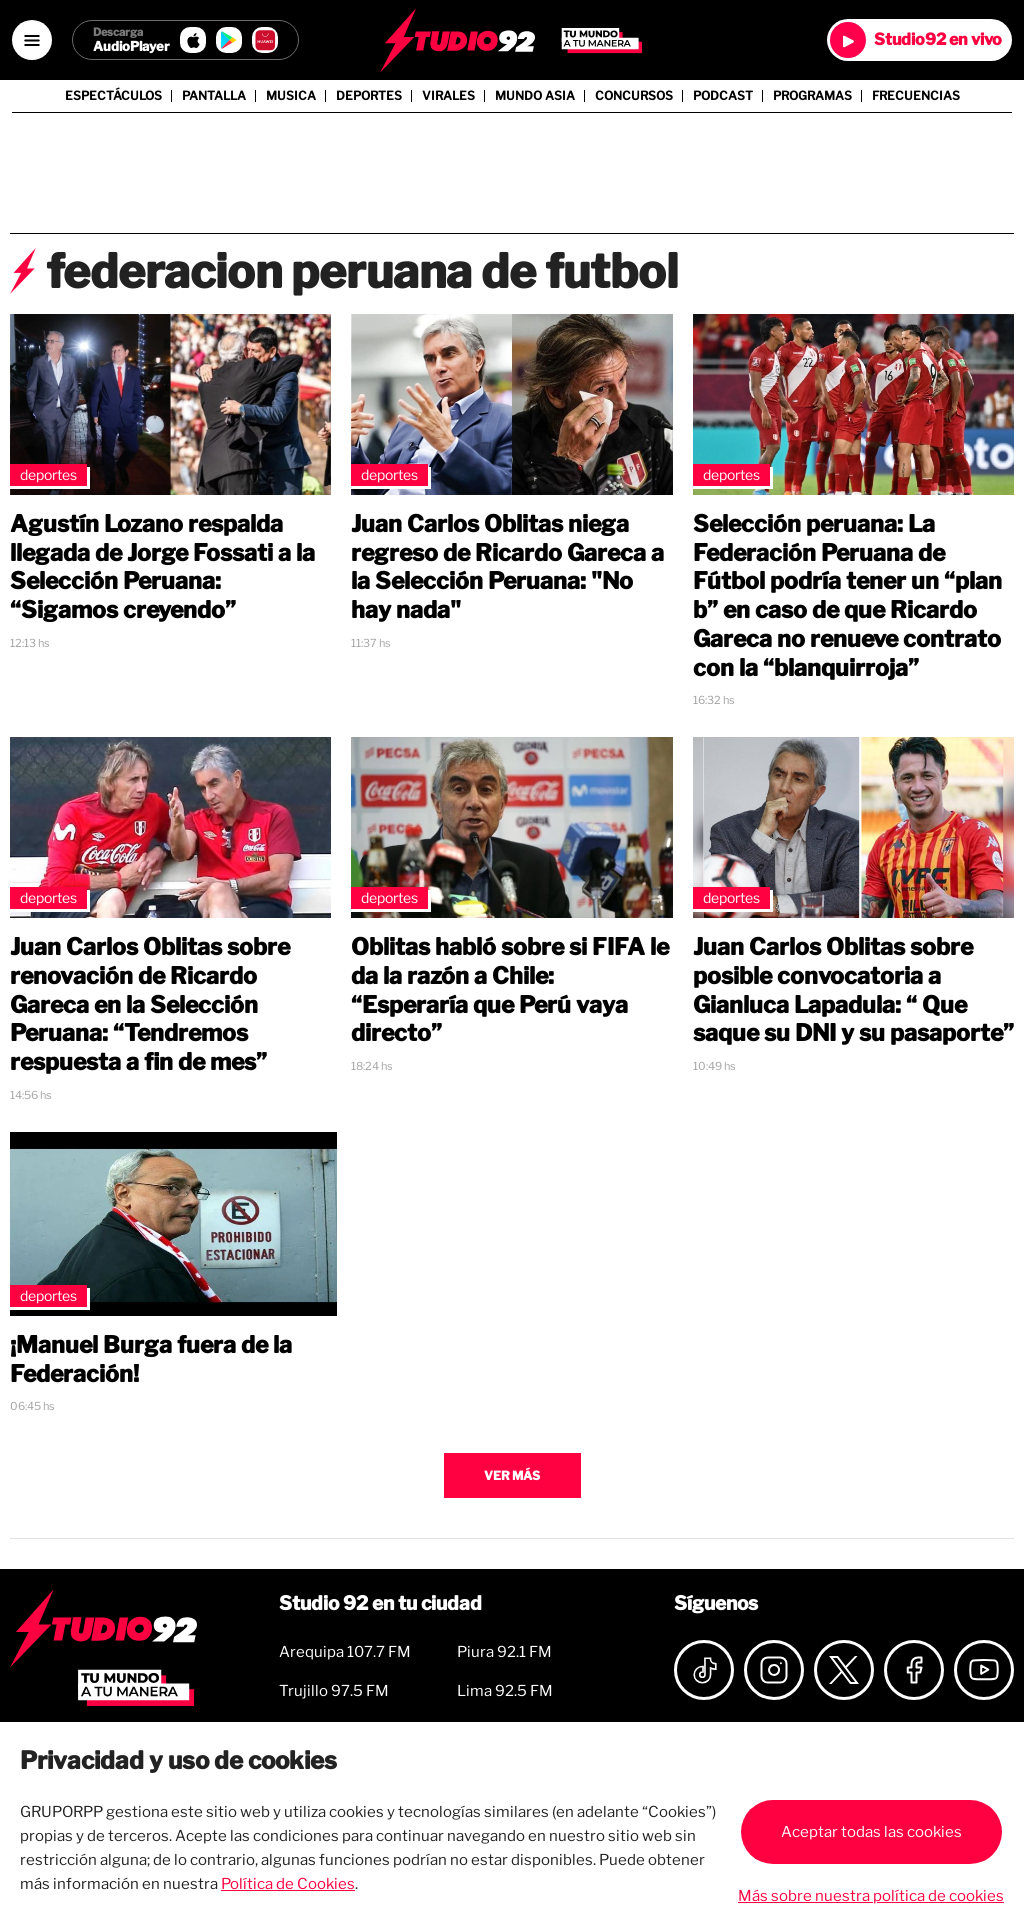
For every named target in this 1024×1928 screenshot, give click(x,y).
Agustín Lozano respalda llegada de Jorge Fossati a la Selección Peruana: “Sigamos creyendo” (162, 567)
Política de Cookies (288, 1884)
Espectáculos (113, 96)
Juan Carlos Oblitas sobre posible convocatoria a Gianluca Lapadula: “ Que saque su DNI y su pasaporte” (853, 990)
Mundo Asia (535, 96)
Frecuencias (916, 96)
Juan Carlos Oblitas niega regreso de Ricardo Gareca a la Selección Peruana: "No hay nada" (507, 567)
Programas (812, 96)
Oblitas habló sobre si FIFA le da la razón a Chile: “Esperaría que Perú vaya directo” (510, 990)
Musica (291, 96)
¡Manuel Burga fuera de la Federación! (151, 1359)
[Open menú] (32, 40)
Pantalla (214, 96)
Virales (448, 96)
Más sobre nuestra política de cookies (871, 1896)
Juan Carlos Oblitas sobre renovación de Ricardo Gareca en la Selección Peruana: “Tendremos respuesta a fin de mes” (150, 1004)
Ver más (512, 1475)
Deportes (369, 96)
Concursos (634, 96)
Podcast (723, 96)
